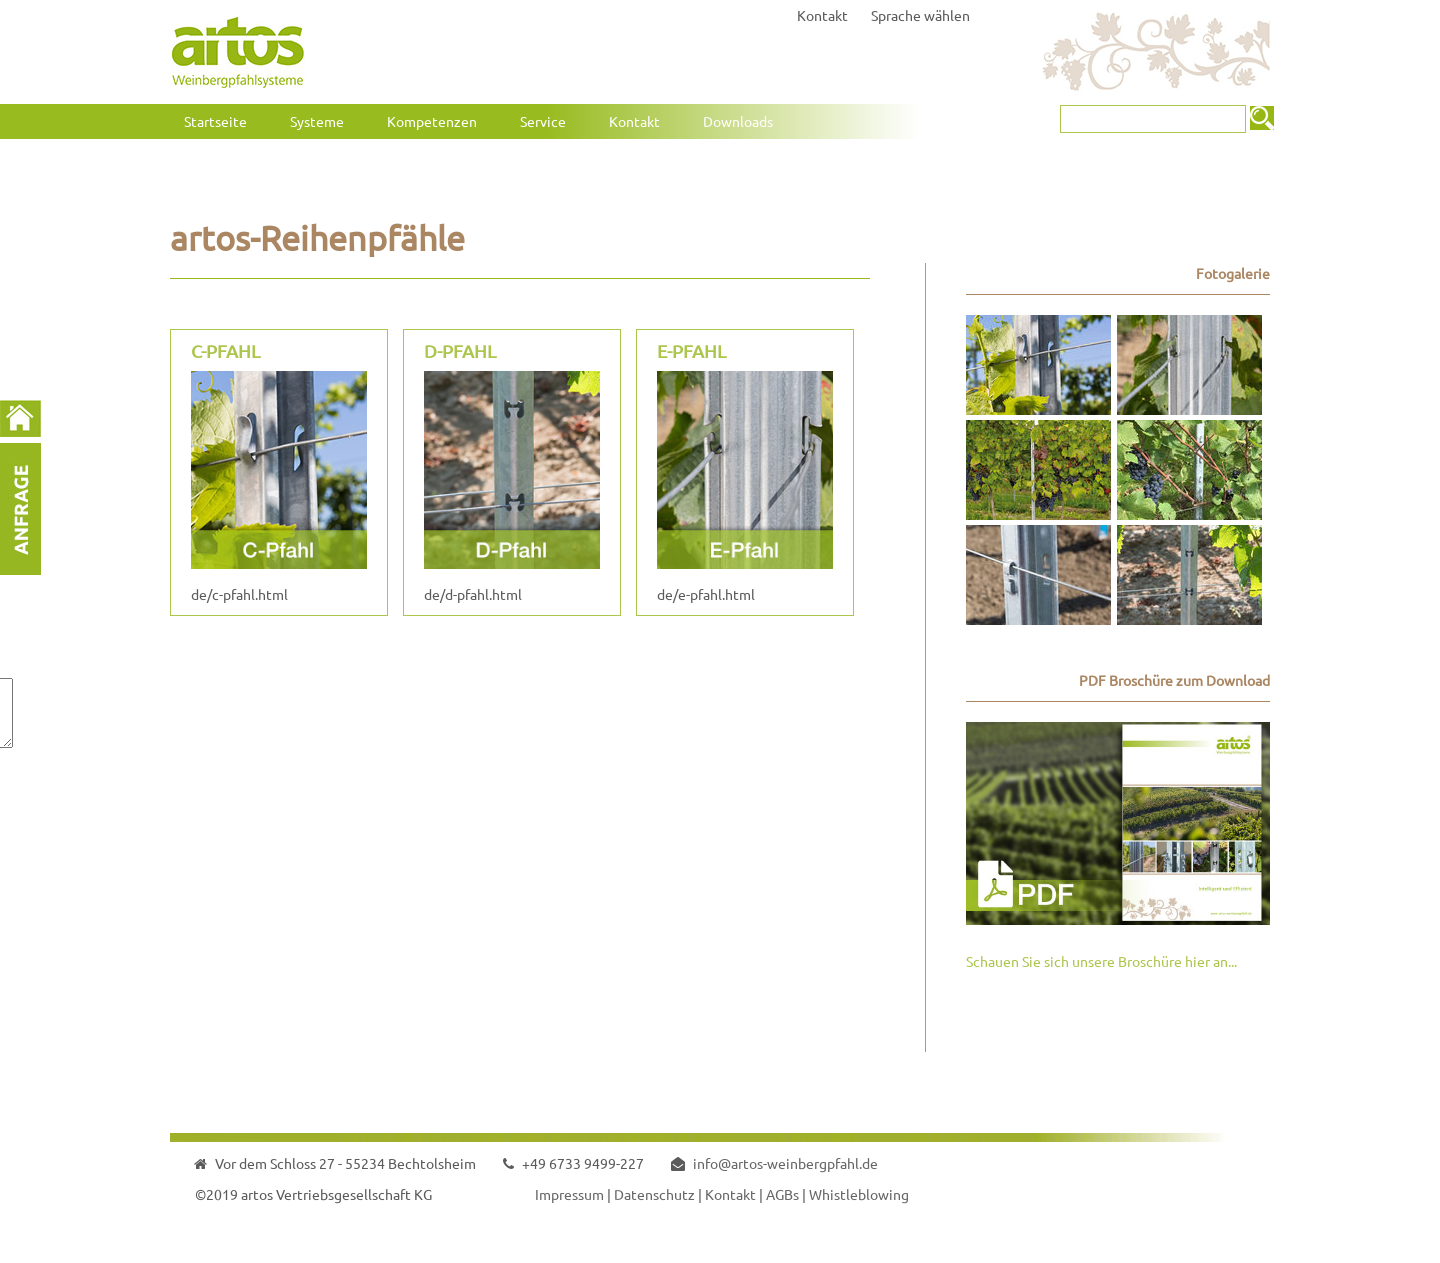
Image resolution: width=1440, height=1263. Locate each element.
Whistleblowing (859, 1194)
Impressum (569, 1194)
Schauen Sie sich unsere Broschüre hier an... (1101, 961)
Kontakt (822, 15)
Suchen (1262, 118)
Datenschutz (654, 1194)
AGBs (782, 1194)
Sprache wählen (920, 15)
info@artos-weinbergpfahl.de (785, 1163)
